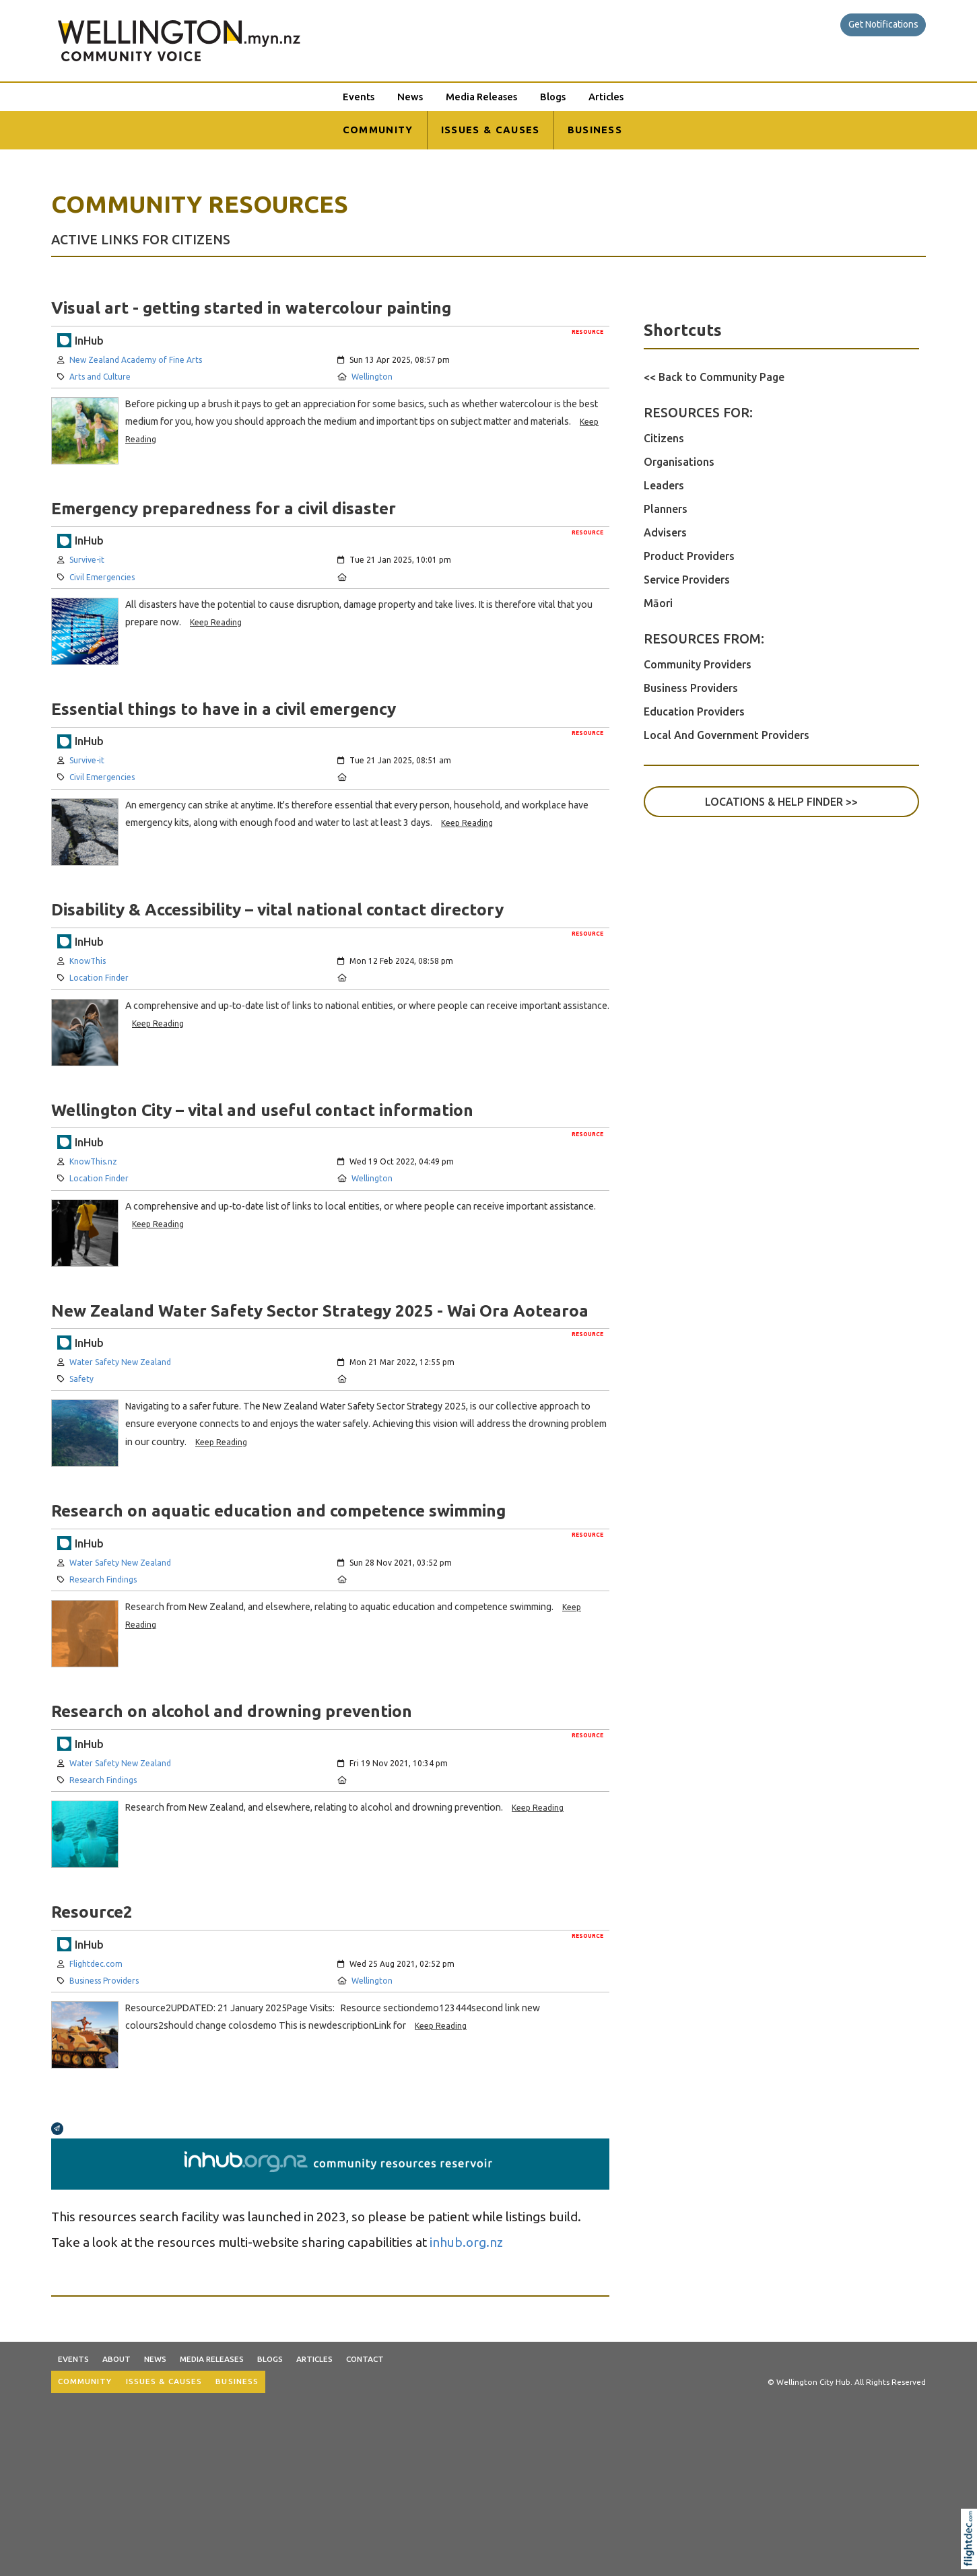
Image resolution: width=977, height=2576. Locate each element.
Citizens (664, 438)
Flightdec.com (96, 1963)
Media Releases (481, 96)
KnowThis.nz (93, 1161)
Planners (665, 509)
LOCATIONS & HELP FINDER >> (781, 802)
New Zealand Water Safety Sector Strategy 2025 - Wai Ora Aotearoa (319, 1310)
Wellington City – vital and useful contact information (262, 1110)
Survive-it (86, 559)
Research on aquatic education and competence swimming (278, 1510)
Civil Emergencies (102, 577)
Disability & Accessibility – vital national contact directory (277, 909)
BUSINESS (595, 129)
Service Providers (687, 579)
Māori (658, 603)
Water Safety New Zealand (120, 1362)
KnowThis (87, 960)
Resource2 (92, 1911)
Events (358, 96)
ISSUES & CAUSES (490, 129)
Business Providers (104, 1980)
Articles (606, 96)
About (116, 2359)
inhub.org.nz (466, 2242)
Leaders (664, 485)
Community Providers (697, 664)
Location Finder (99, 977)
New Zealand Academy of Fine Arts (135, 359)
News (410, 96)
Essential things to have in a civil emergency (223, 708)
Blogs (553, 96)
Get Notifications (883, 24)
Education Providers (694, 711)
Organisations (679, 462)
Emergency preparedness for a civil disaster (223, 508)
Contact (365, 2359)
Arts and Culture (100, 376)
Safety (81, 1378)
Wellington (372, 376)
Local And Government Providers (726, 735)
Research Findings (103, 1579)
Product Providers (689, 556)
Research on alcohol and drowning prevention (231, 1711)
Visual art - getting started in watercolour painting (251, 307)
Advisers (665, 532)
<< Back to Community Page (714, 377)
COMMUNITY (378, 129)
